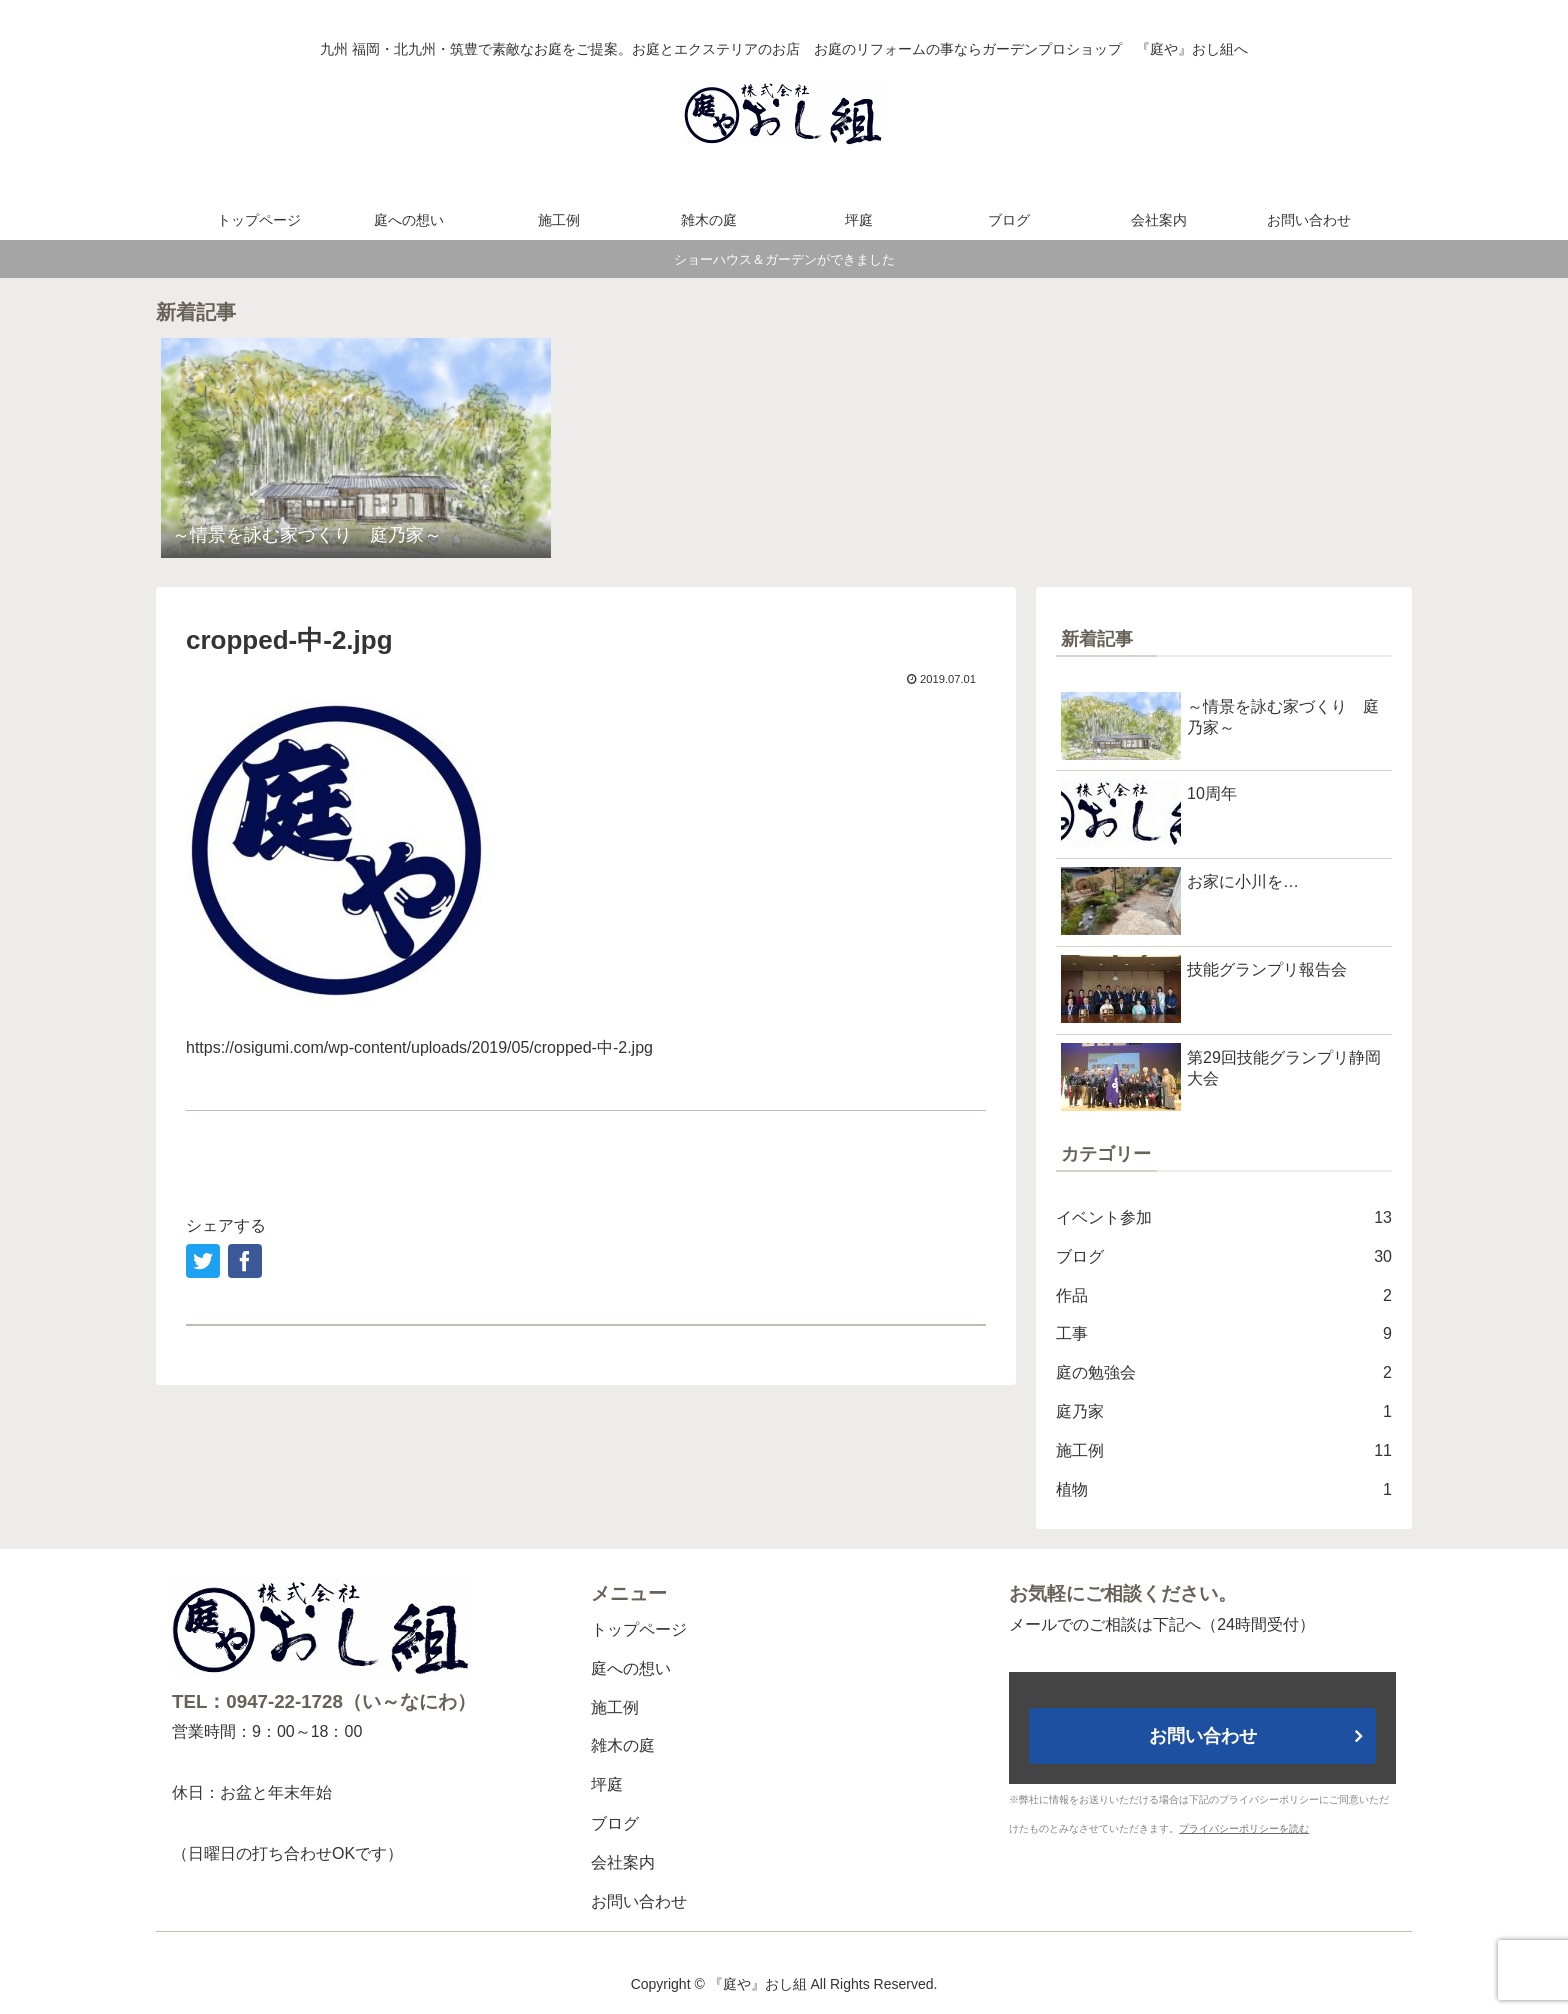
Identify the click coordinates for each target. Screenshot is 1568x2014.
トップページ (639, 1629)
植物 (1224, 1490)
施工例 (1224, 1451)
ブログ (1224, 1257)
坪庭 (607, 1784)
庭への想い (631, 1668)
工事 (1224, 1334)
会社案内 (623, 1862)
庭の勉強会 (1224, 1373)
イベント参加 (1224, 1218)
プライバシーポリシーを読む (1244, 1828)
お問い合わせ (639, 1901)
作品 (1224, 1296)
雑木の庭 (623, 1745)
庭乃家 (1224, 1412)
